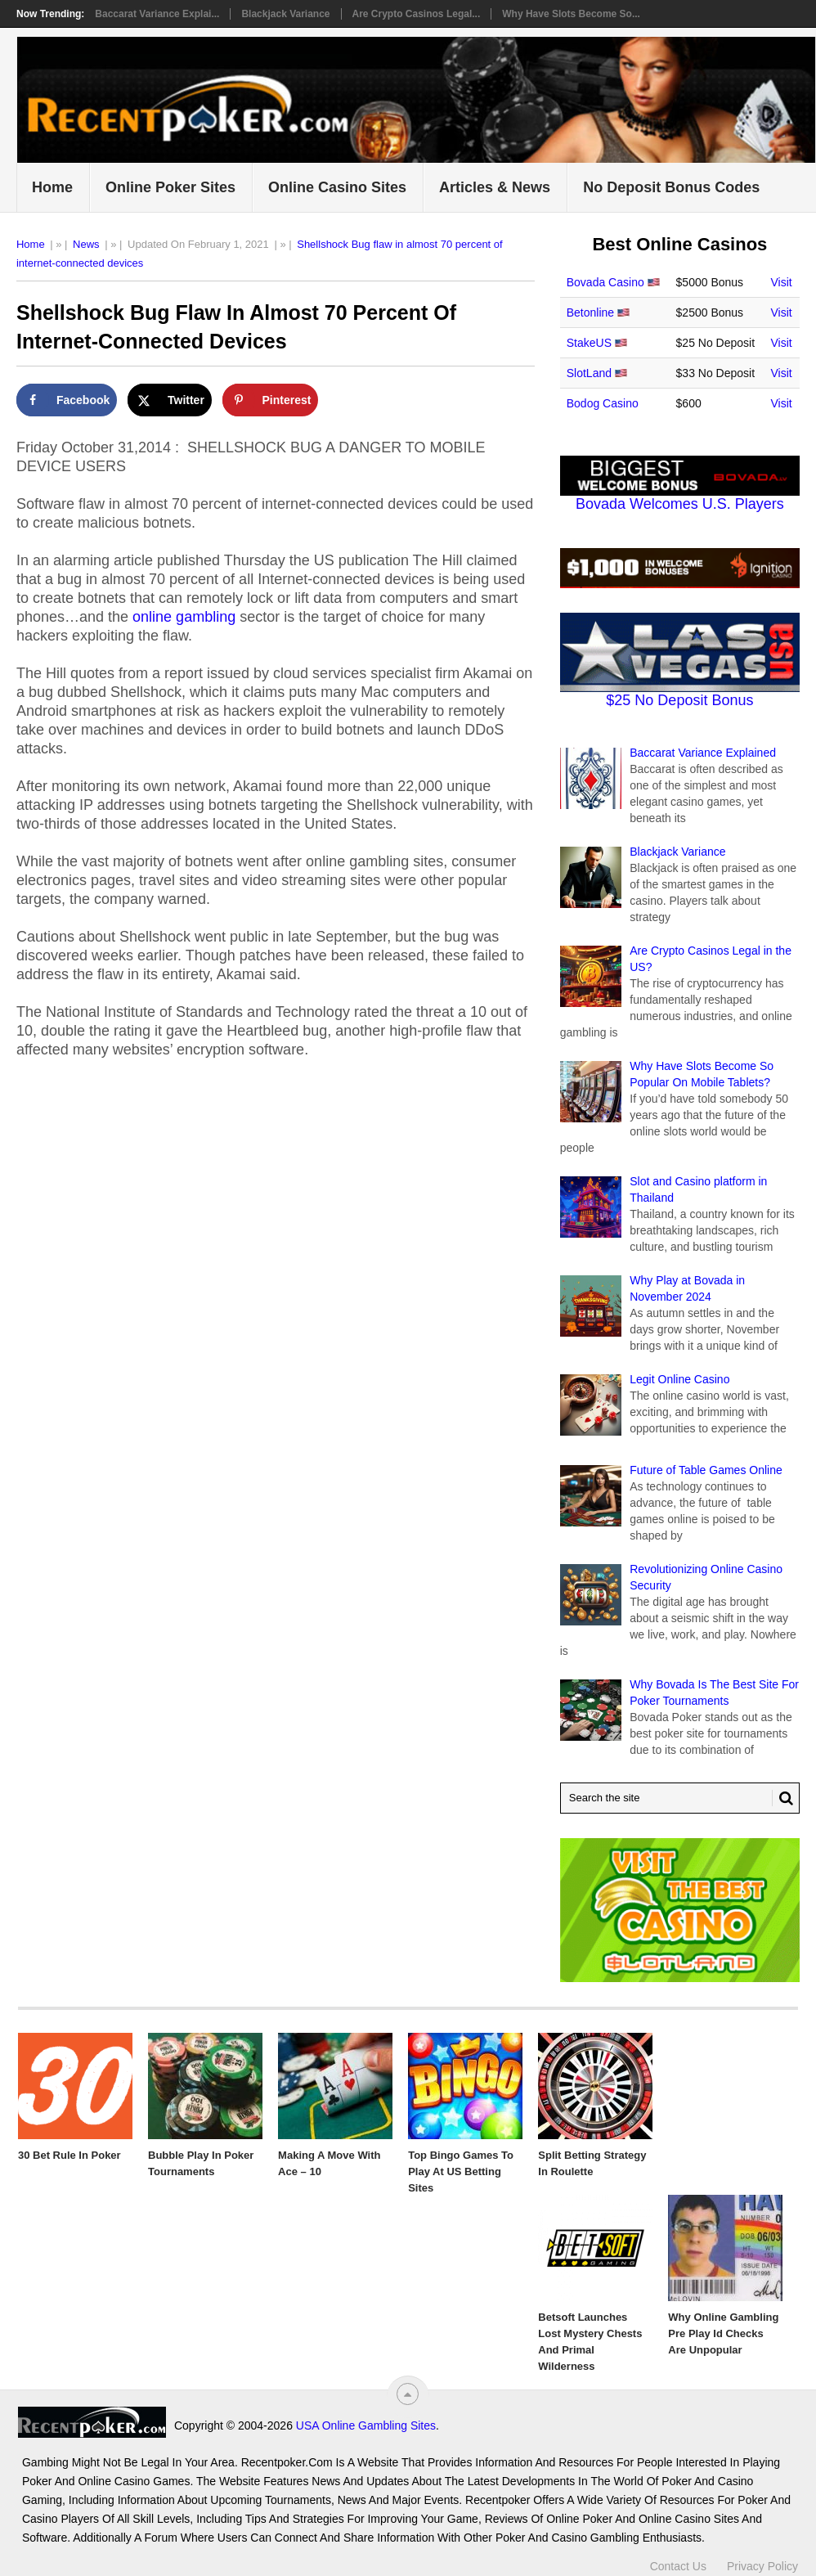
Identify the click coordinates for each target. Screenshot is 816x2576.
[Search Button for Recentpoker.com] (782, 1798)
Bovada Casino (605, 282)
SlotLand (589, 373)
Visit (781, 282)
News (86, 244)
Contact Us (678, 2566)
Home (52, 187)
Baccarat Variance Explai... (157, 14)
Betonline (590, 312)
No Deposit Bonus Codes (671, 187)
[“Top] (408, 2394)
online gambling (183, 617)
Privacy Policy (762, 2566)
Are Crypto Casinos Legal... (416, 14)
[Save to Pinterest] (270, 400)
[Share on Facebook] (66, 400)
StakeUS (589, 342)
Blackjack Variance (285, 14)
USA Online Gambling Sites (366, 2425)
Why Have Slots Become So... (571, 14)
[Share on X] (170, 400)
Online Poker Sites (170, 187)
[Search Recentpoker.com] (680, 1798)
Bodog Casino (603, 403)
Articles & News (494, 187)
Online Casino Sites (337, 187)
